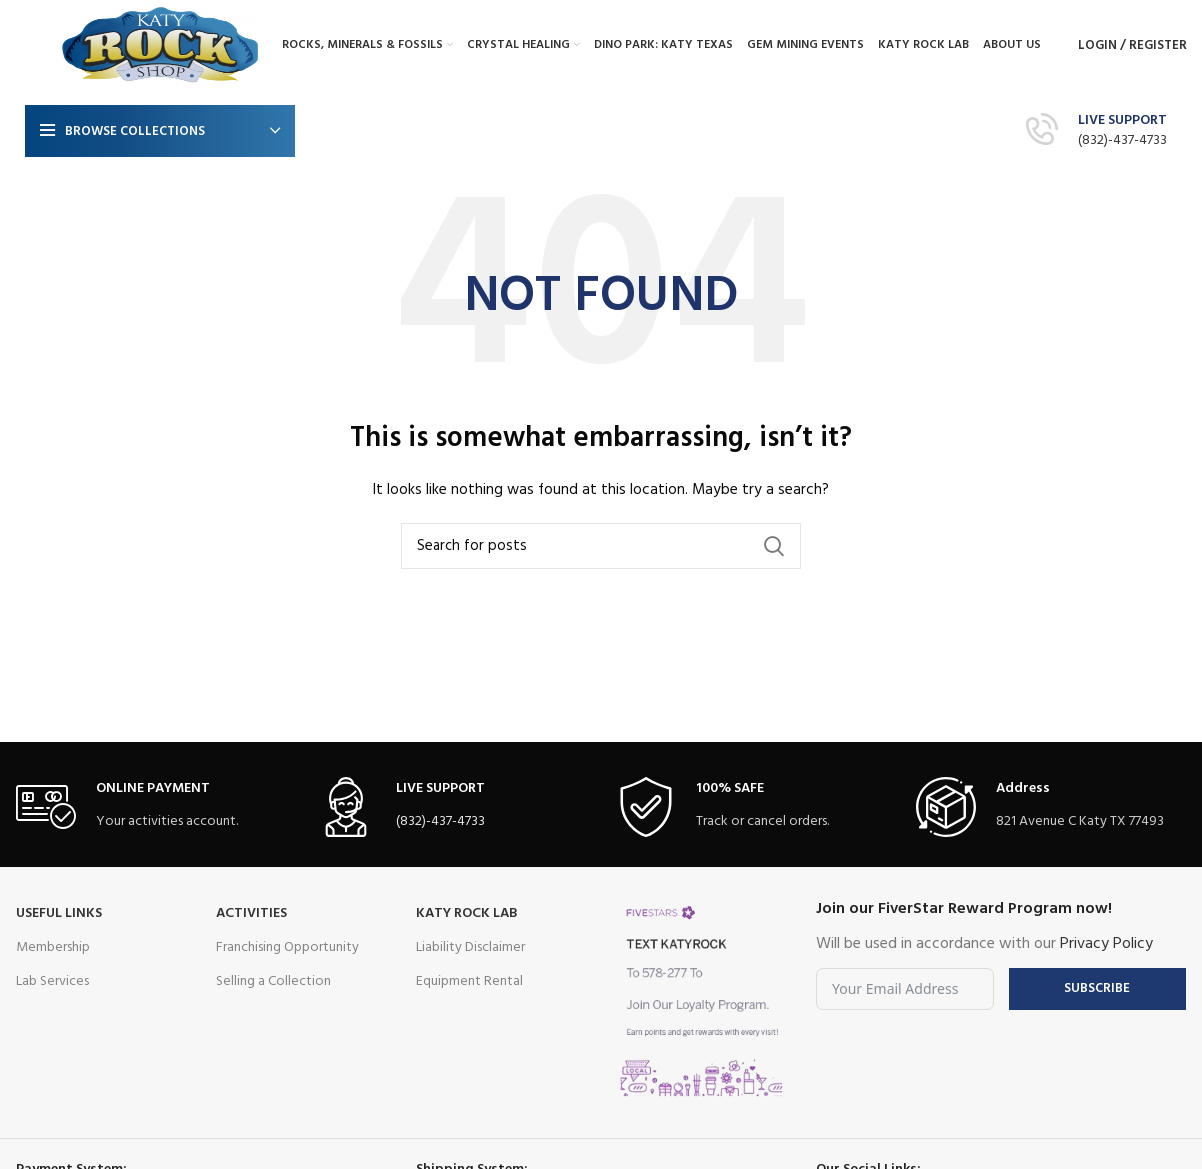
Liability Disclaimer (470, 947)
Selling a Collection (273, 981)
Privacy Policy (1106, 944)
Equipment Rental (469, 981)
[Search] (601, 546)
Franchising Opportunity (287, 947)
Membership (53, 947)
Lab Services (52, 981)
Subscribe (1097, 988)
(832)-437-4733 (1122, 140)
